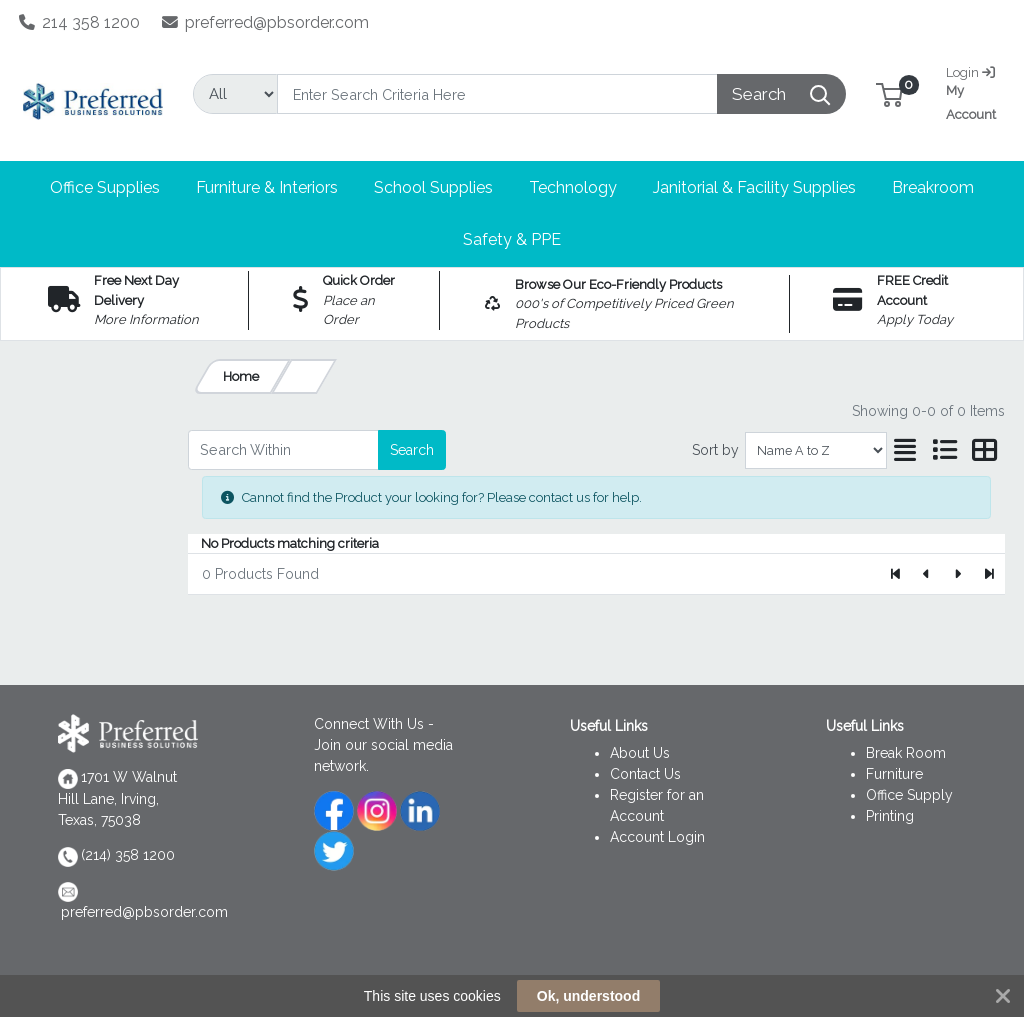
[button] (889, 93)
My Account (973, 91)
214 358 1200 (80, 22)
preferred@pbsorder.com (266, 22)
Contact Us (645, 774)
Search (412, 450)
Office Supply (909, 795)
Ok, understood (588, 996)
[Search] (497, 94)
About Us (640, 753)
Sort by (715, 450)
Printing (890, 816)
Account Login (657, 837)
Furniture (894, 774)
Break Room (906, 753)
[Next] (957, 574)
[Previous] (927, 574)
